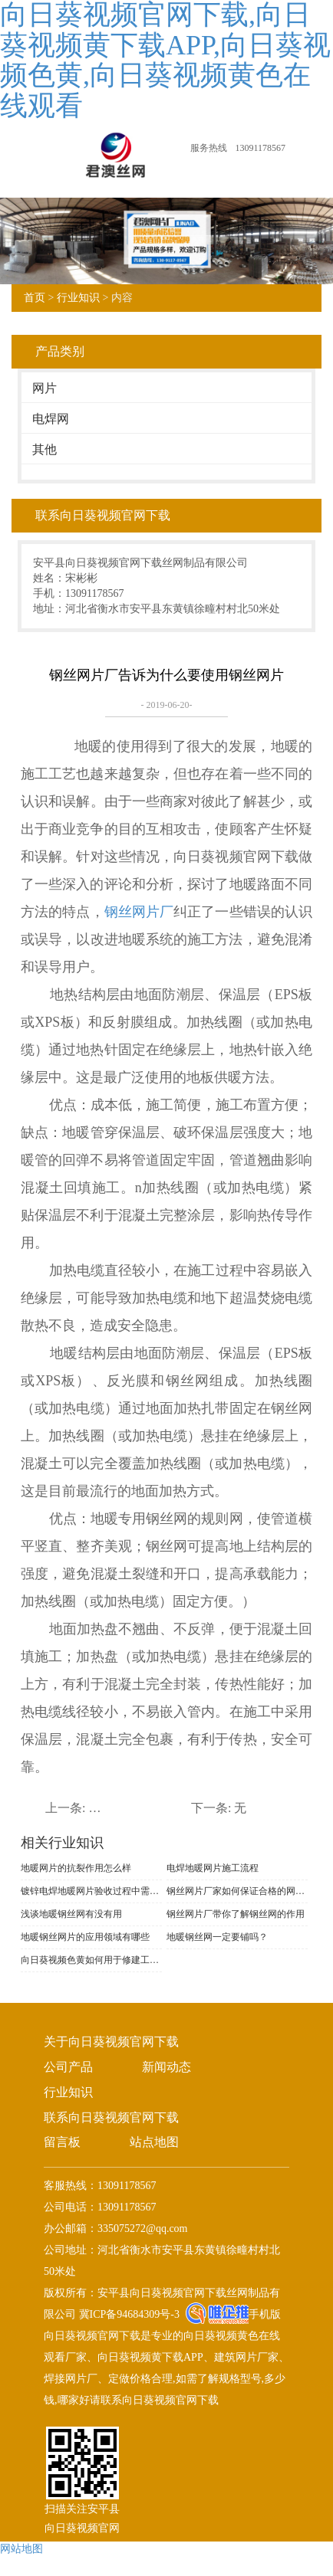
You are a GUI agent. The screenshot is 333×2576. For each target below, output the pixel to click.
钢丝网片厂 (138, 911)
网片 (44, 388)
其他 (44, 449)
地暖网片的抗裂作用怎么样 (76, 1868)
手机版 (265, 2314)
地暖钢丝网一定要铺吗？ (217, 1937)
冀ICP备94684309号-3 (128, 2314)
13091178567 (260, 148)
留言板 (62, 2141)
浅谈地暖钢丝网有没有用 (71, 1914)
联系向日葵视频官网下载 (111, 2117)
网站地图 (21, 2549)
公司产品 (68, 2066)
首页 (34, 297)
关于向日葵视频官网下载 (111, 2041)
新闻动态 (166, 2066)
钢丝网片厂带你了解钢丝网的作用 (235, 1914)
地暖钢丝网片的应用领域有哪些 (85, 1937)
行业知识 (78, 297)
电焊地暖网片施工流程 (212, 1868)
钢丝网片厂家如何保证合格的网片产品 (237, 1891)
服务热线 (208, 148)
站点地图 (154, 2141)
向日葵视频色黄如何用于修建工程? (91, 1960)
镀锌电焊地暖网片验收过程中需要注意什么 (91, 1891)
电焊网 (50, 418)
